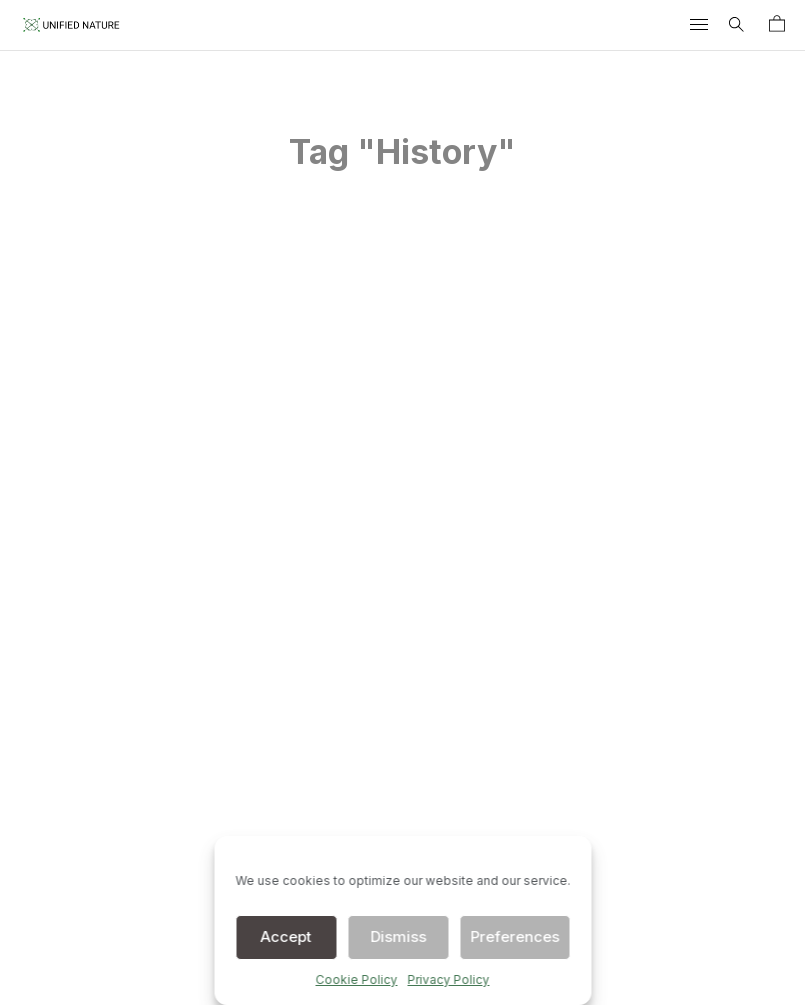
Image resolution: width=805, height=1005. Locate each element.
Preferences (514, 936)
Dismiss (398, 936)
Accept (286, 936)
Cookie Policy (357, 979)
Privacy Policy (449, 979)
